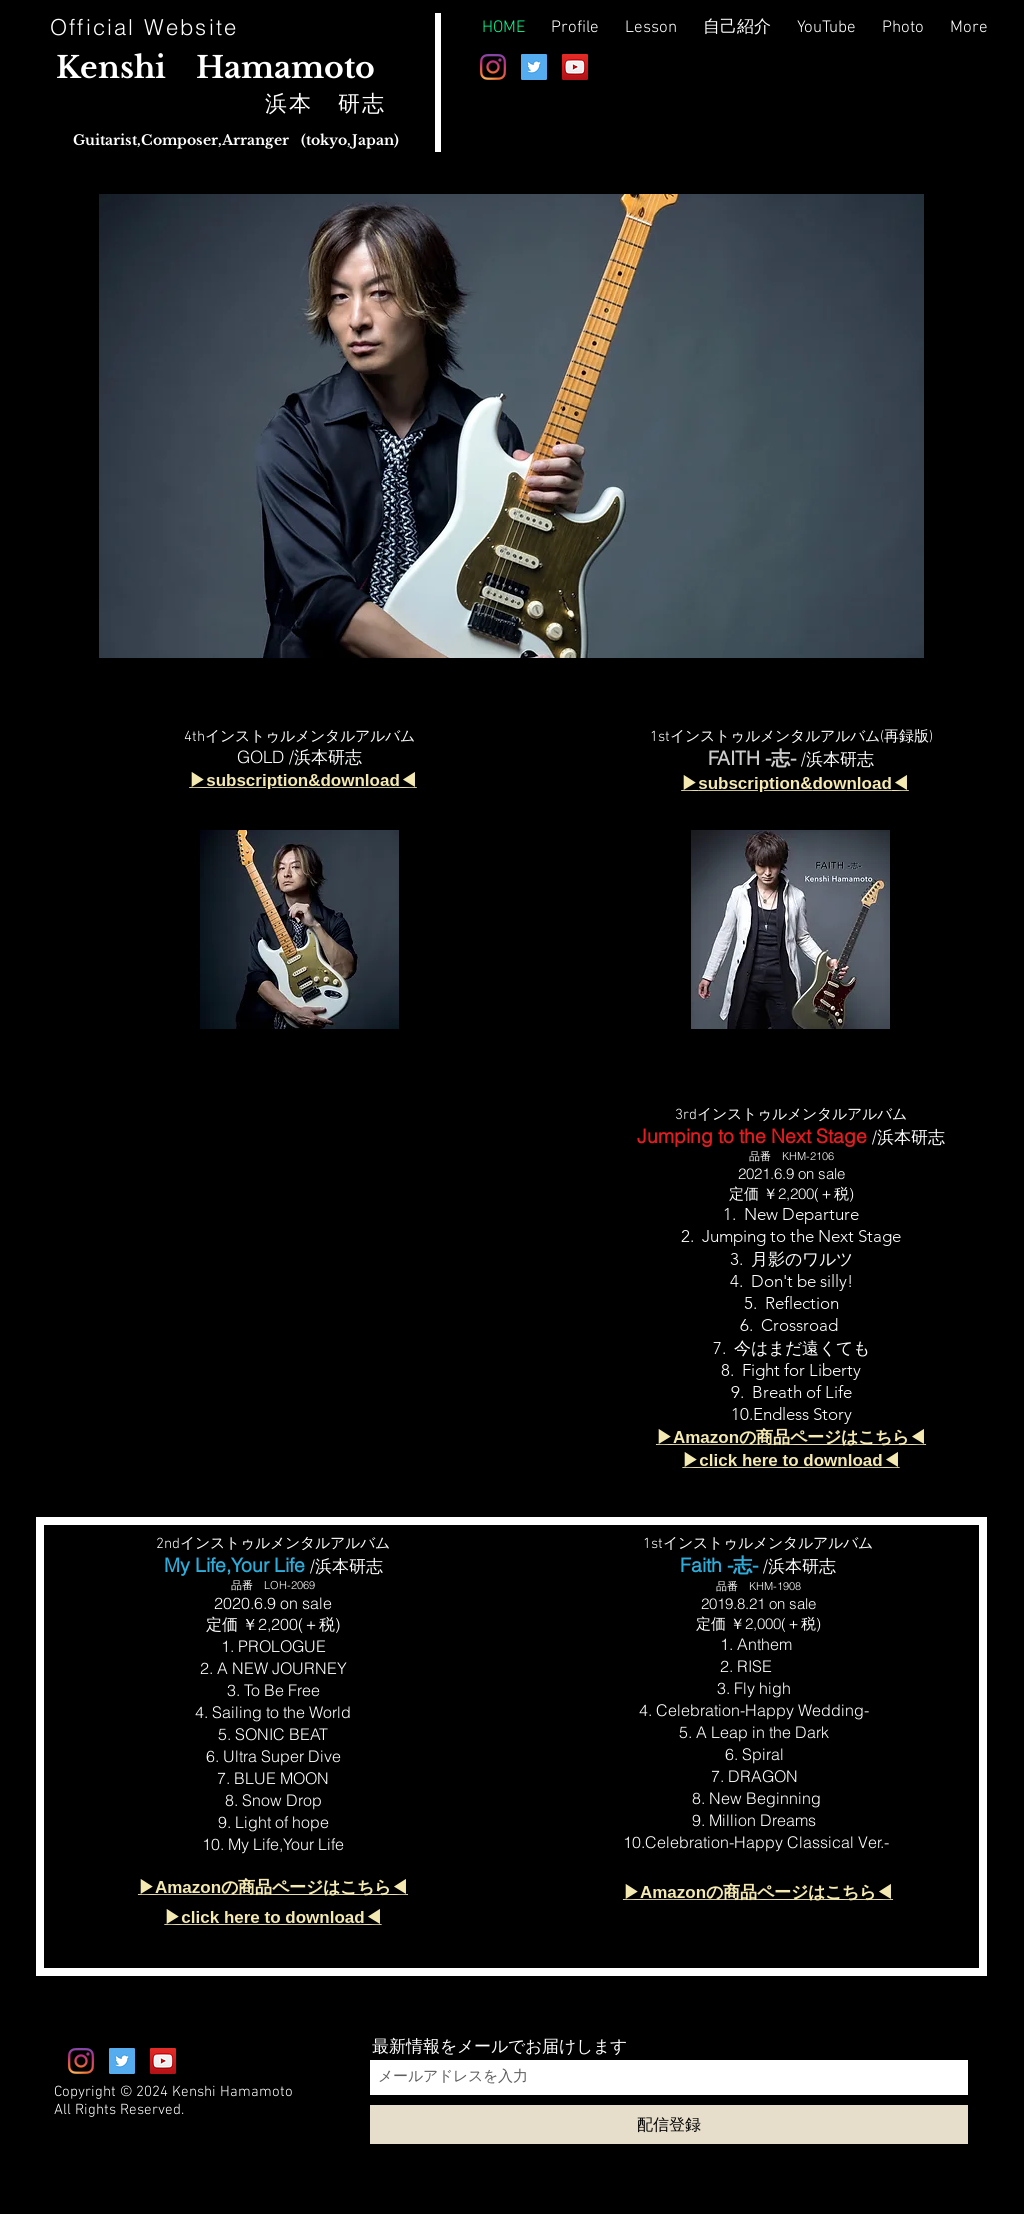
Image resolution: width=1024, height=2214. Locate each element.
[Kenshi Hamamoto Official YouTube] (575, 67)
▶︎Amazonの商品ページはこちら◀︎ (758, 1892)
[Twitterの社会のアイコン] (534, 67)
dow (829, 783)
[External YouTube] (315, 1278)
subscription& (755, 783)
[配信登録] (669, 2124)
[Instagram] (493, 67)
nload (868, 783)
